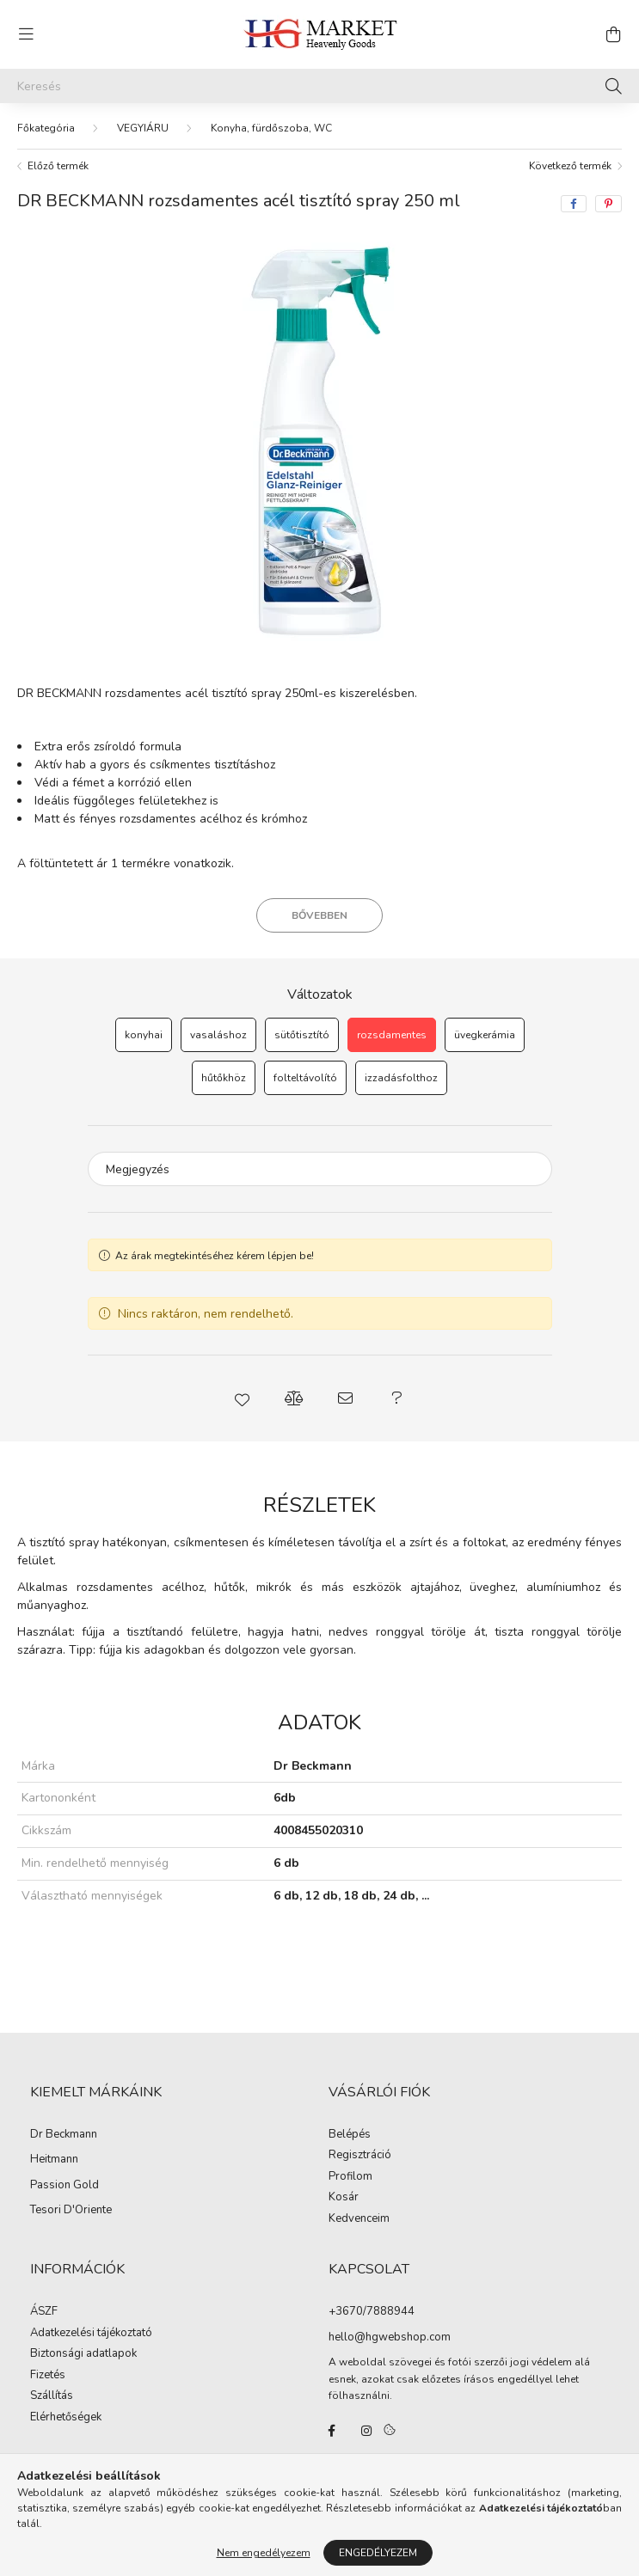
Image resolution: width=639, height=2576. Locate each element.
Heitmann (54, 2160)
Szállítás (51, 2396)
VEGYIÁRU (143, 128)
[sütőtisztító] (302, 1035)
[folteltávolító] (305, 1078)
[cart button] (613, 34)
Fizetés (47, 2376)
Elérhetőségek (65, 2418)
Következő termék (570, 166)
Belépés (350, 2135)
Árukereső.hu (319, 2553)
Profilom (350, 2177)
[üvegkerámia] (485, 1035)
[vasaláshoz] (218, 1035)
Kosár (344, 2198)
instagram (366, 2431)
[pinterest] (608, 203)
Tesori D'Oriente (71, 2211)
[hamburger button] (26, 34)
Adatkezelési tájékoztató (91, 2333)
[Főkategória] (46, 128)
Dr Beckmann (63, 2135)
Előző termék (58, 166)
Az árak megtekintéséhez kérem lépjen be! (214, 1256)
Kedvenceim (359, 2219)
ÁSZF (44, 2312)
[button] (242, 1398)
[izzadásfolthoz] (401, 1078)
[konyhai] (143, 1035)
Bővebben (319, 915)
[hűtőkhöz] (223, 1078)
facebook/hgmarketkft (332, 2431)
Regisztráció (360, 2156)
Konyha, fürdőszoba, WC (271, 128)
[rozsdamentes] (391, 1035)
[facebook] (574, 203)
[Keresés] (319, 86)
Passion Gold (64, 2186)
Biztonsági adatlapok (83, 2354)
